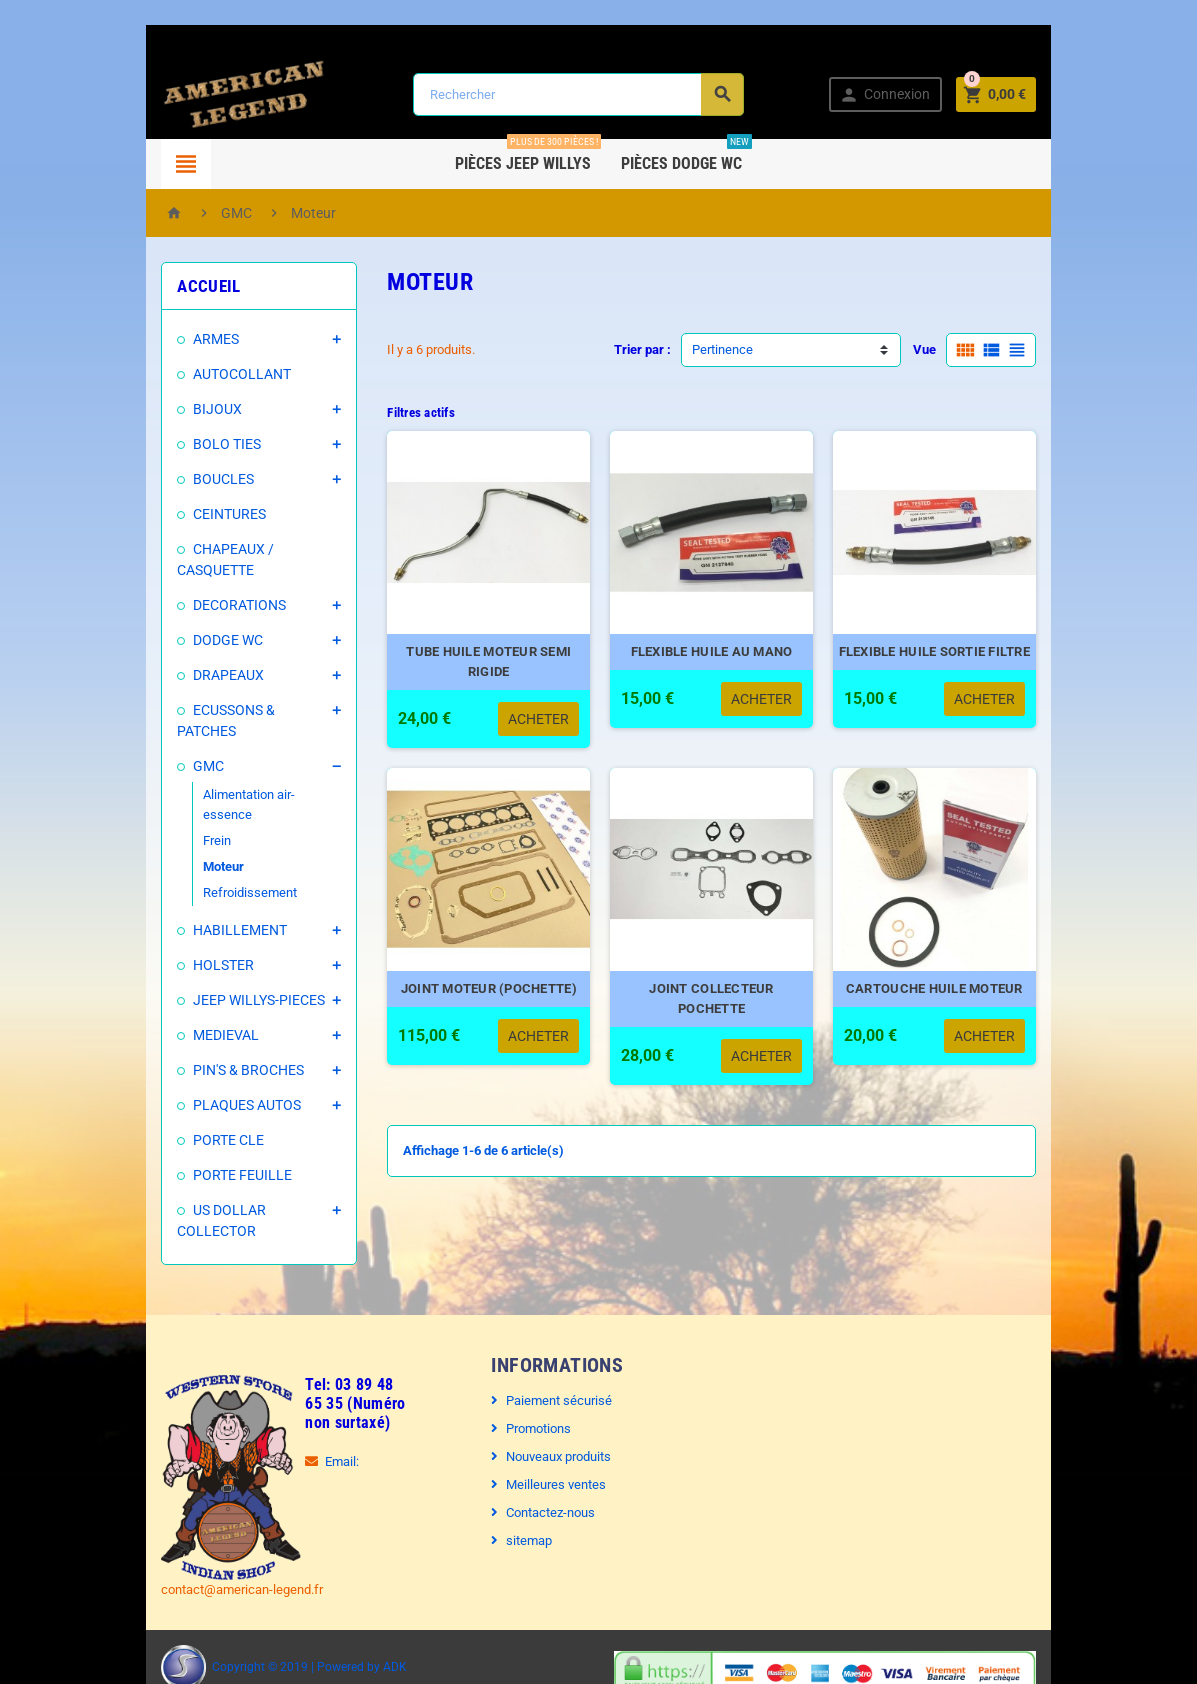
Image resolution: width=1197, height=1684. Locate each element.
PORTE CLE (206, 1099)
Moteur (201, 825)
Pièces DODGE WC (686, 156)
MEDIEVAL (204, 994)
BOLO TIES (205, 444)
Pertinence (722, 349)
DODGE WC (206, 640)
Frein (195, 799)
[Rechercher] (577, 94)
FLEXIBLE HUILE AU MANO (717, 662)
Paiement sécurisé (553, 1359)
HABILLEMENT (218, 889)
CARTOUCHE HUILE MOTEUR (951, 1010)
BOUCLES (201, 479)
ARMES (194, 339)
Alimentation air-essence (251, 773)
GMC (186, 745)
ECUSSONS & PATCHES (243, 710)
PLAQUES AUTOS (225, 1064)
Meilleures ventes (550, 1443)
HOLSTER (201, 924)
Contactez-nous (544, 1471)
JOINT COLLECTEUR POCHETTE (717, 1010)
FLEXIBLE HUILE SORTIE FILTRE (951, 662)
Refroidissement (228, 851)
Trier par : (642, 349)
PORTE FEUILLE (220, 1134)
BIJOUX (195, 409)
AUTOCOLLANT (220, 374)
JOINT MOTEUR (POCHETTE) (483, 1010)
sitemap (523, 1499)
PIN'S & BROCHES (226, 1029)
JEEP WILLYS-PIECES (237, 959)
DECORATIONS (217, 605)
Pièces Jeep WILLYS (528, 156)
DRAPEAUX (206, 675)
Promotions (532, 1387)
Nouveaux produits (552, 1415)
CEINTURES (207, 514)
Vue (947, 349)
